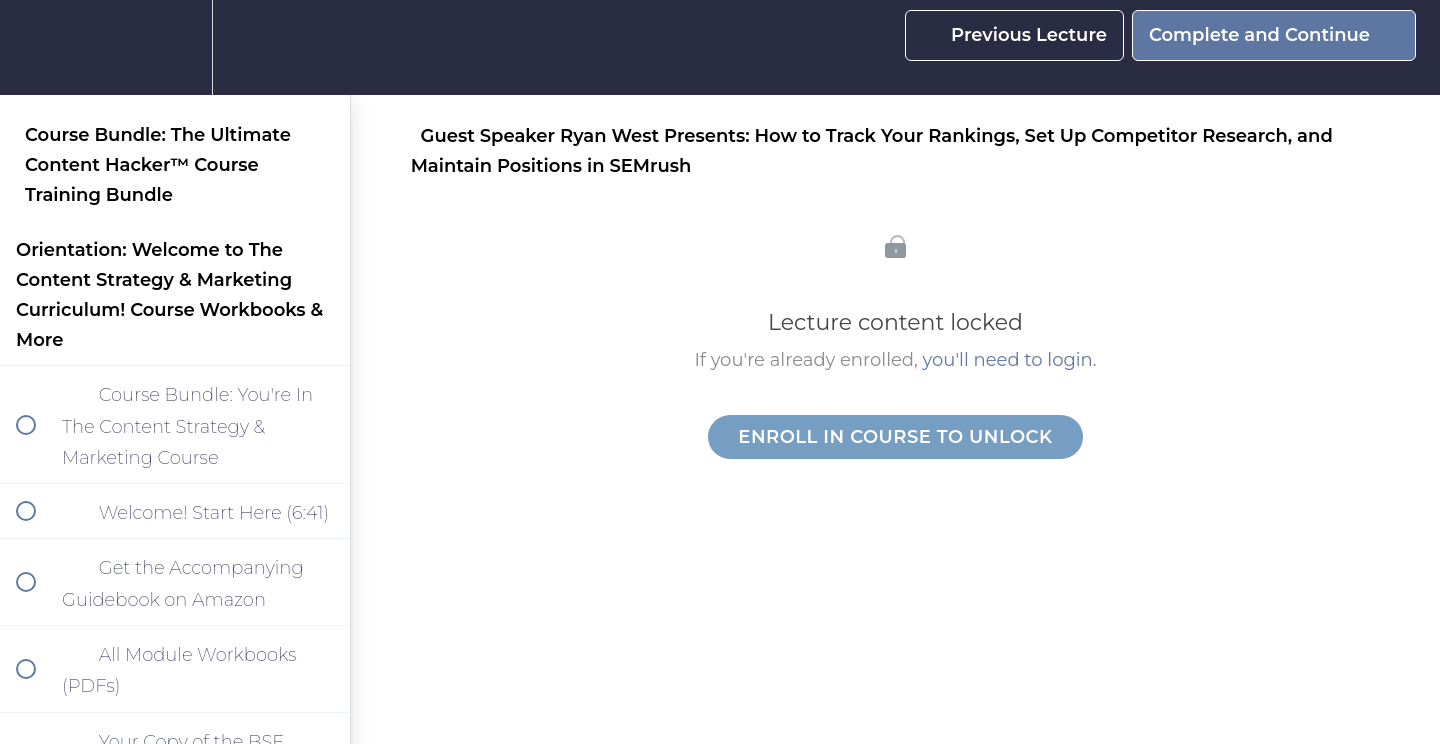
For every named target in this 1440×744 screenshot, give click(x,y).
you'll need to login (1008, 360)
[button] (37, 47)
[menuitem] (175, 47)
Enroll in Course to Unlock (895, 437)
